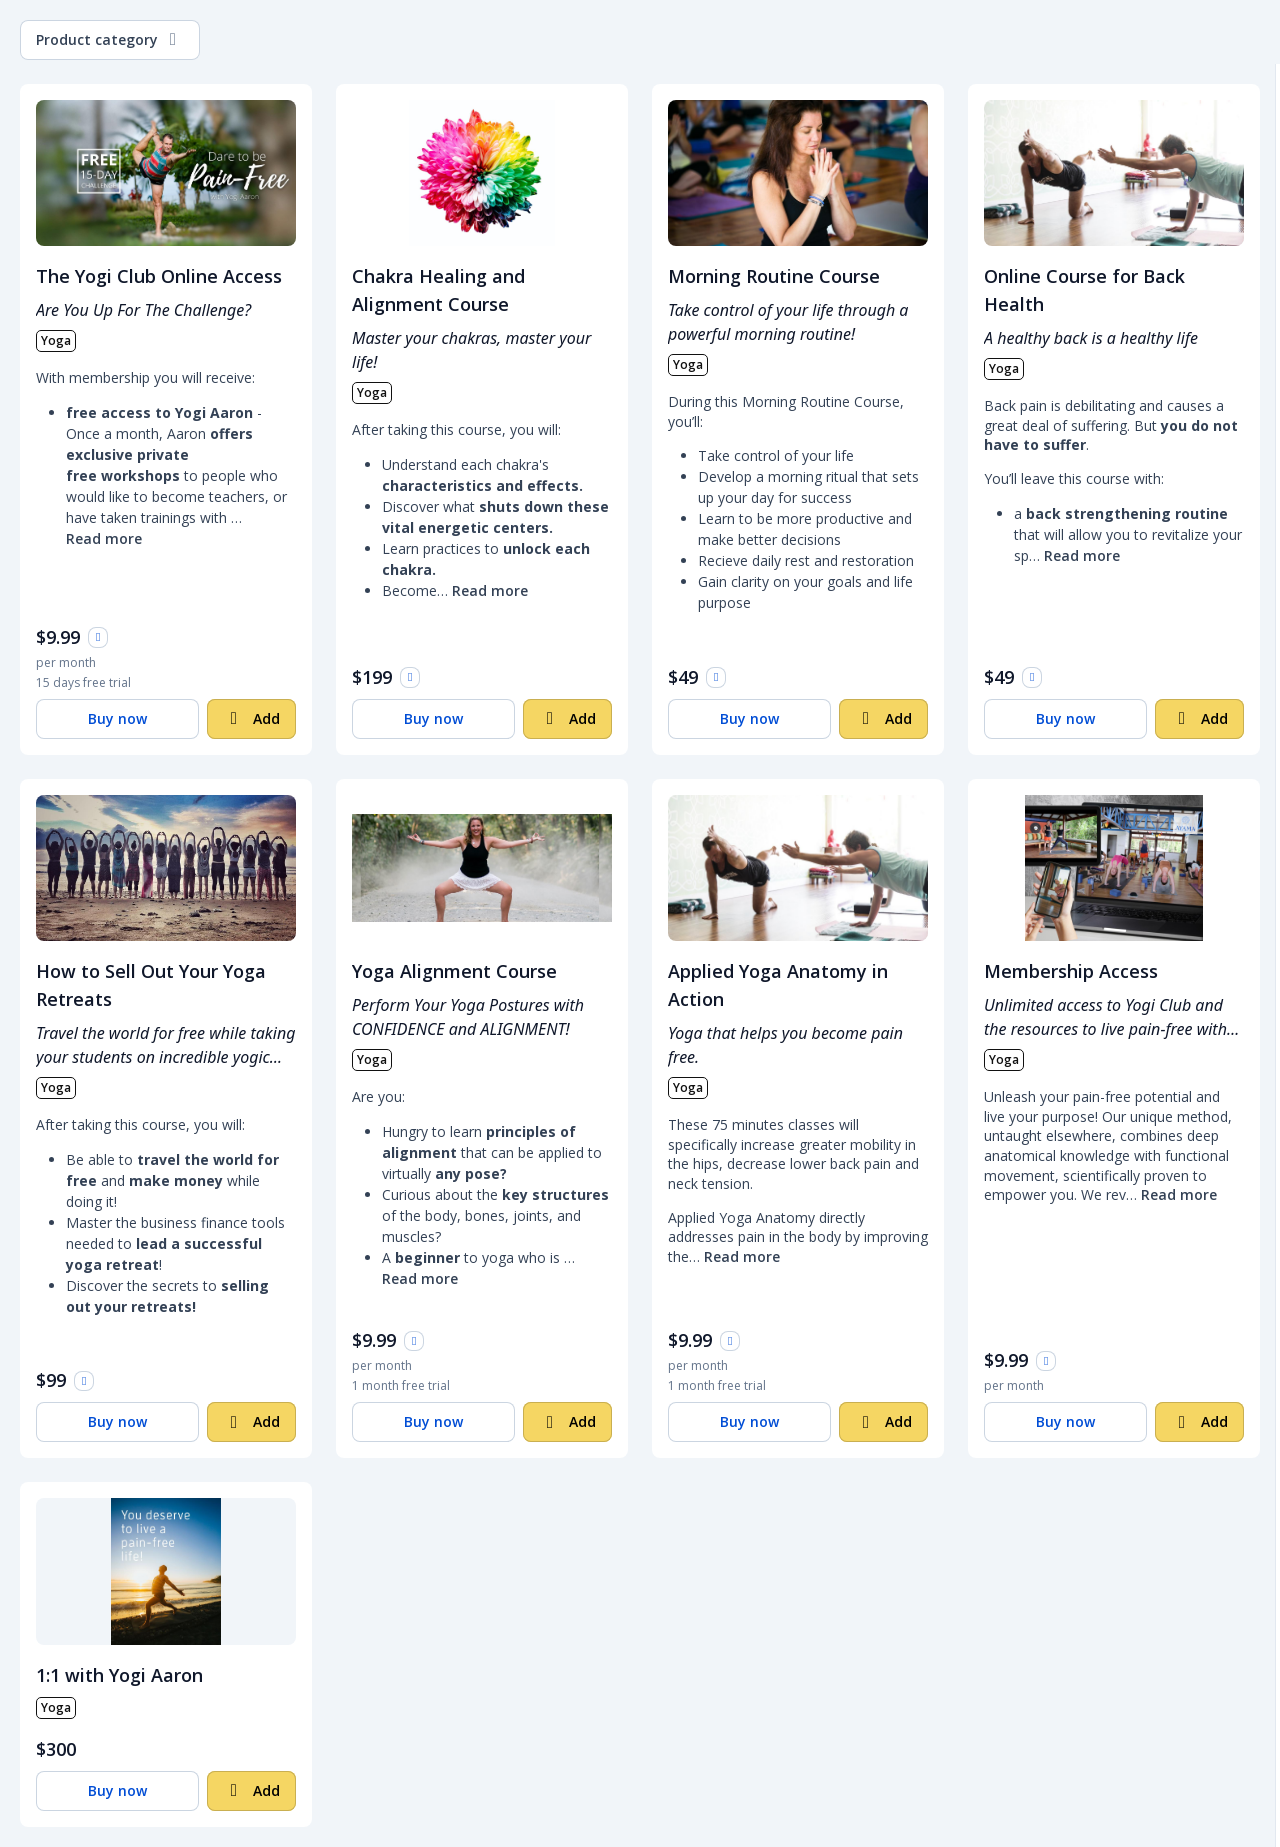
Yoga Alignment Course (454, 971)
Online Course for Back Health (1084, 290)
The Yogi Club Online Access (159, 276)
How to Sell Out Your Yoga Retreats (151, 985)
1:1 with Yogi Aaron (119, 1675)
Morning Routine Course (774, 276)
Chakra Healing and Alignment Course (438, 290)
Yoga (56, 341)
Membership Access (1071, 971)
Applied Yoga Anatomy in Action (778, 985)
